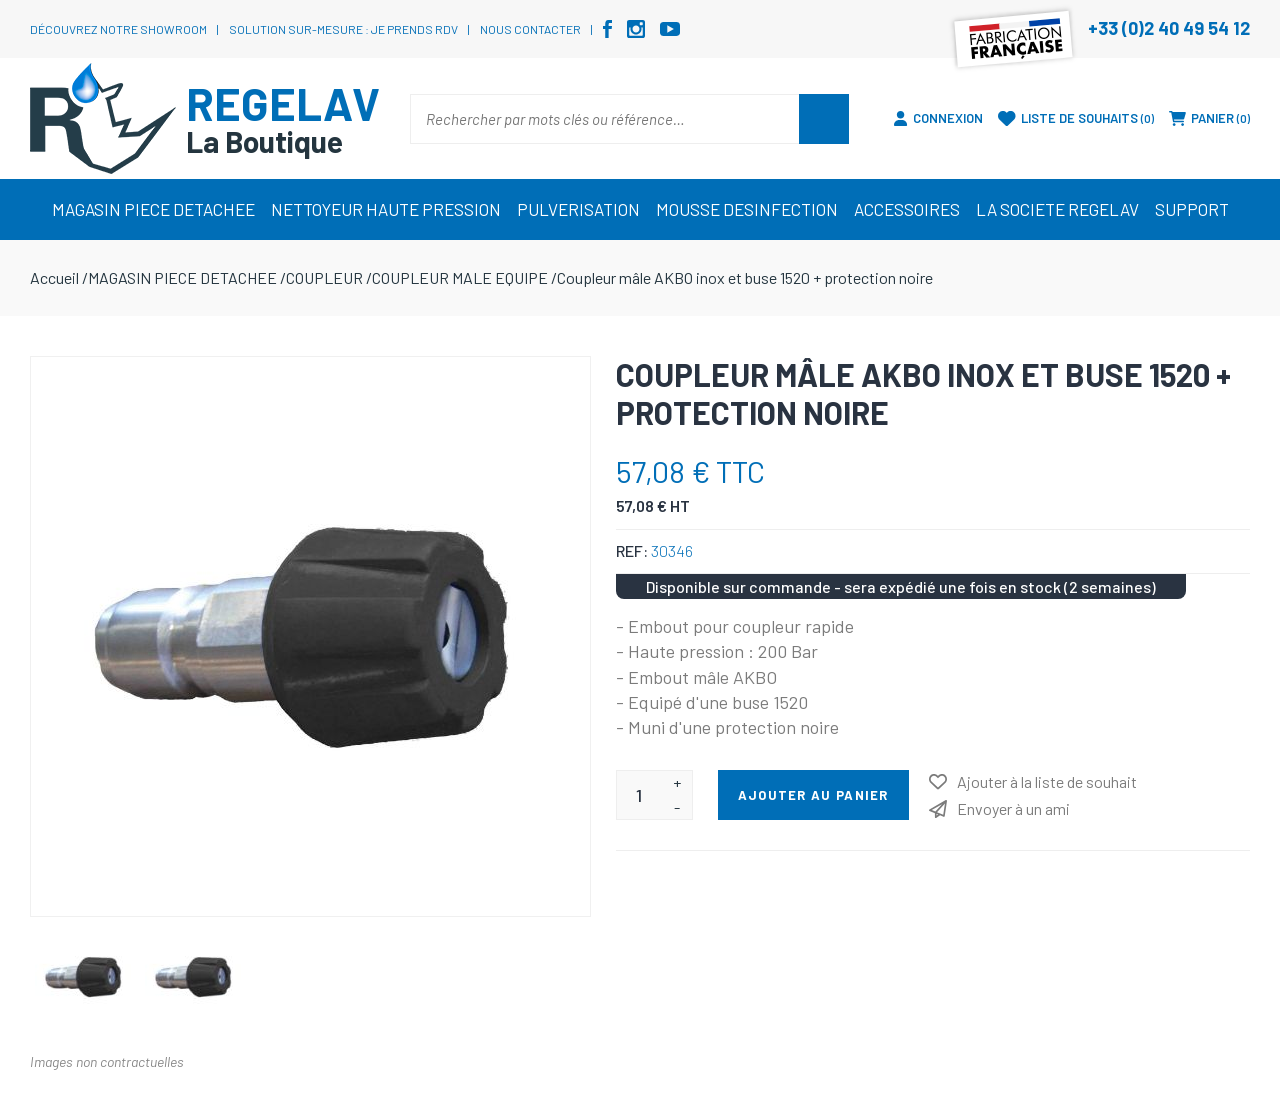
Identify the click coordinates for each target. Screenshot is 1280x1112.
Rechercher (824, 119)
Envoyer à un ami (1013, 808)
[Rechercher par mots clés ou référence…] (605, 119)
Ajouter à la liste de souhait (1047, 781)
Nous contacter (530, 29)
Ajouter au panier (813, 795)
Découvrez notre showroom (118, 29)
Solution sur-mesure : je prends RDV (343, 29)
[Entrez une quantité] (639, 795)
